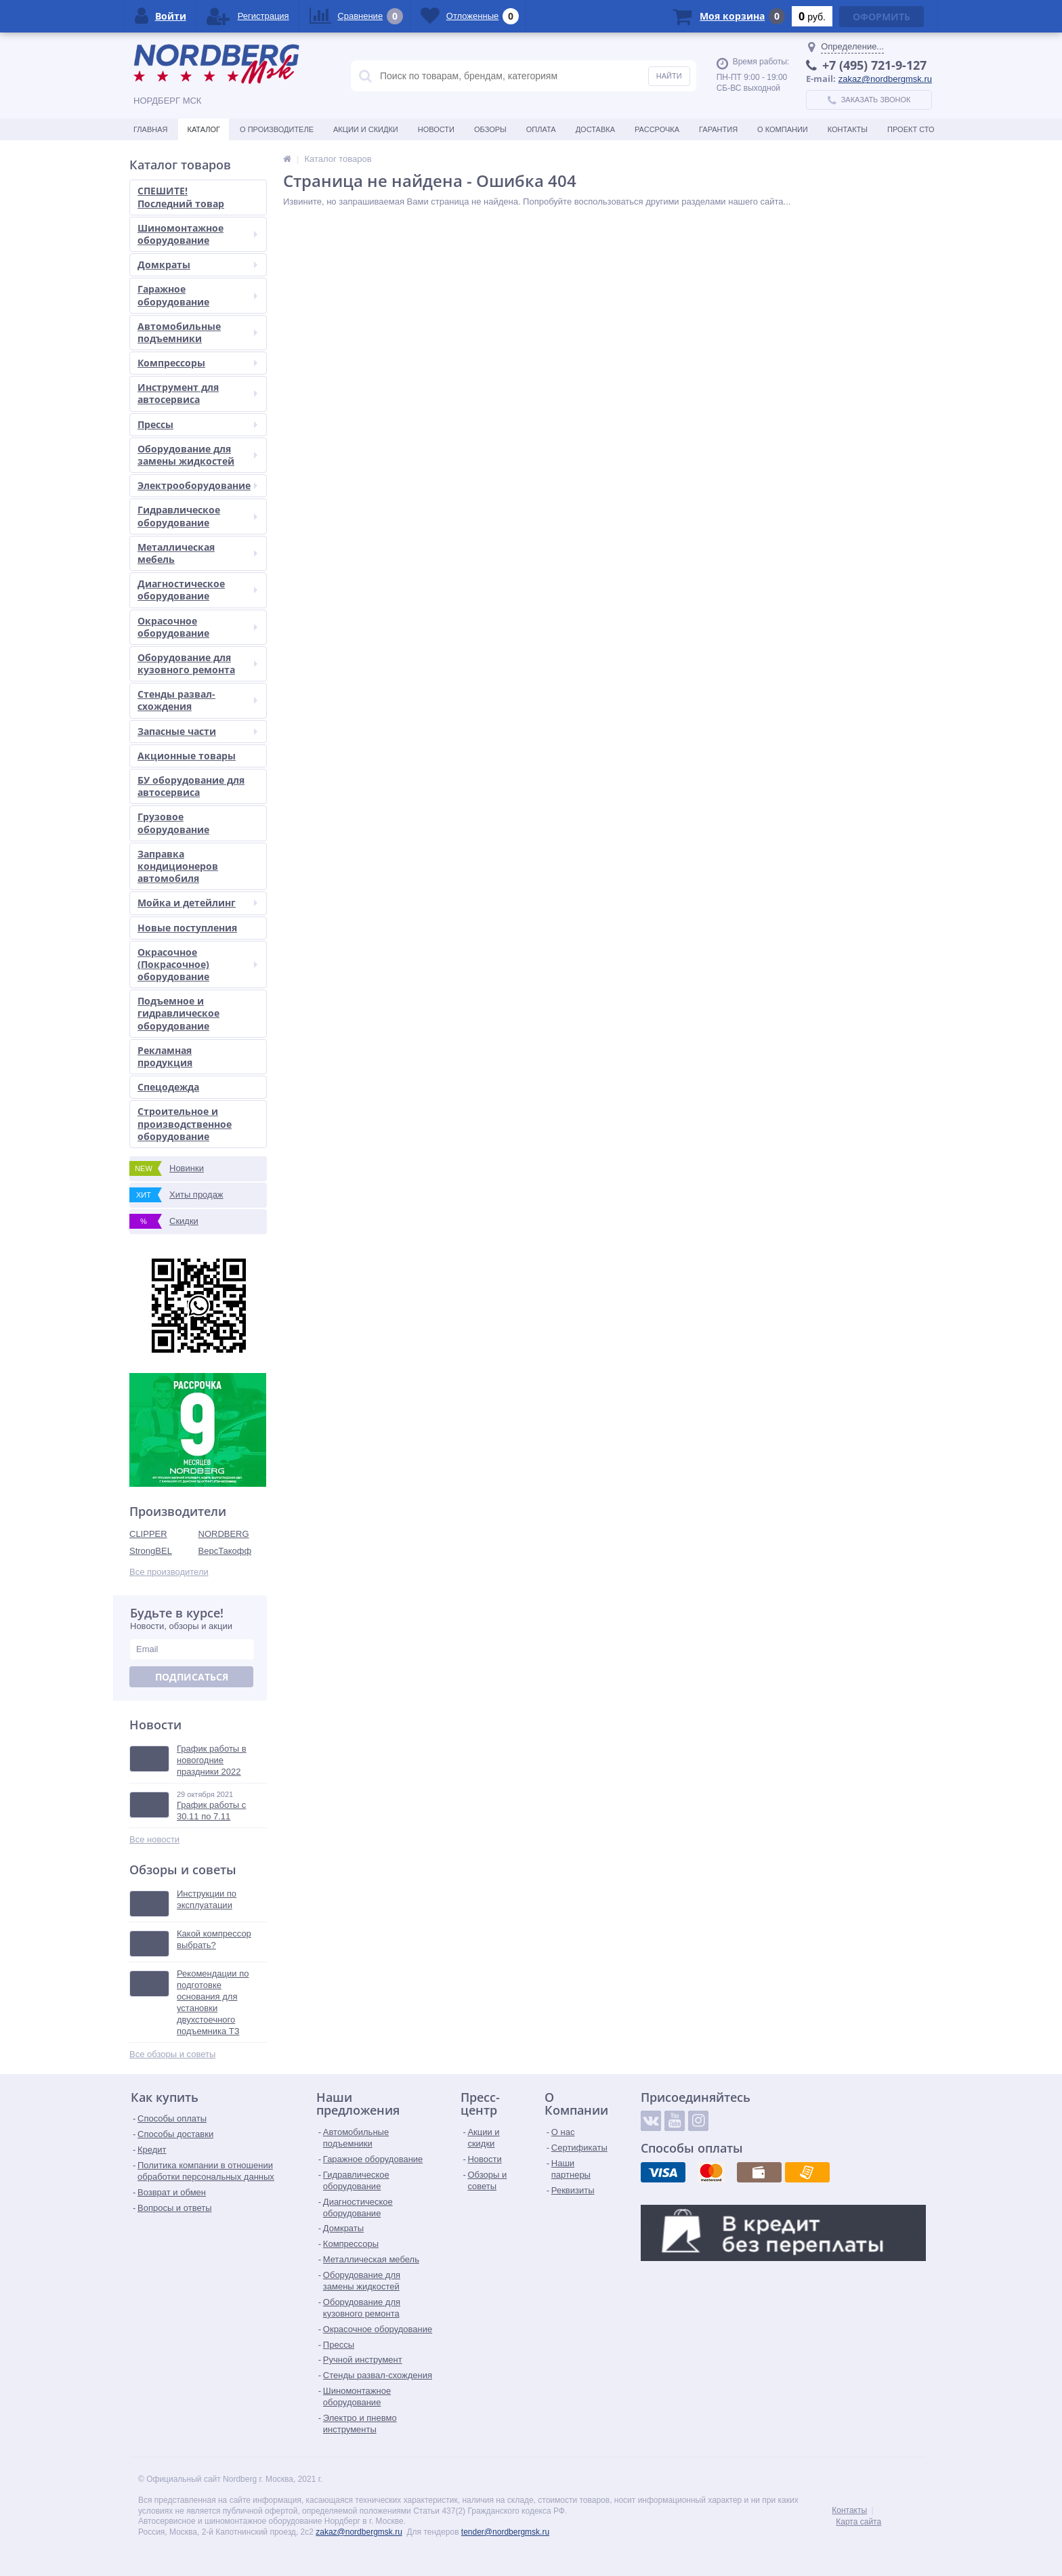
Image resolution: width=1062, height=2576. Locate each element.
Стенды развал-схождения (197, 700)
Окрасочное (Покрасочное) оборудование (197, 964)
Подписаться (191, 1676)
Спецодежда (168, 1086)
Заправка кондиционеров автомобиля (177, 866)
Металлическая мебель (197, 553)
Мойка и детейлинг (197, 902)
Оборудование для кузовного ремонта (197, 663)
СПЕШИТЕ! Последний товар (180, 196)
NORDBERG (223, 1534)
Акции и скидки (365, 129)
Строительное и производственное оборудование (184, 1123)
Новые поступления (187, 927)
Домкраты (197, 264)
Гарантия (718, 129)
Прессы (197, 424)
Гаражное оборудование (197, 295)
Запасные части (197, 731)
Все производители (169, 1572)
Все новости (154, 1839)
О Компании (782, 129)
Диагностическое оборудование (197, 589)
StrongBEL (150, 1551)
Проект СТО (910, 129)
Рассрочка (657, 129)
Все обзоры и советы (172, 2054)
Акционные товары (186, 755)
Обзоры (490, 129)
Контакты (848, 129)
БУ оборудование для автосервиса (191, 786)
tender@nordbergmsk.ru (505, 2532)
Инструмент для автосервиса (197, 393)
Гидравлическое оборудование (197, 515)
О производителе (277, 129)
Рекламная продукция (164, 1056)
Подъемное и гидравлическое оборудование (178, 1013)
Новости (436, 129)
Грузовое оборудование (173, 822)
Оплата (541, 129)
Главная (150, 129)
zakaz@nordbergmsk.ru (885, 79)
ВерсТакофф (225, 1551)
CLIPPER (148, 1534)
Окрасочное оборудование (197, 626)
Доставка (595, 129)
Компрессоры (197, 362)
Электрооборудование (197, 485)
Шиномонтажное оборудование (197, 234)
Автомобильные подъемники (197, 332)
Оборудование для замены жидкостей (197, 454)
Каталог (203, 129)
